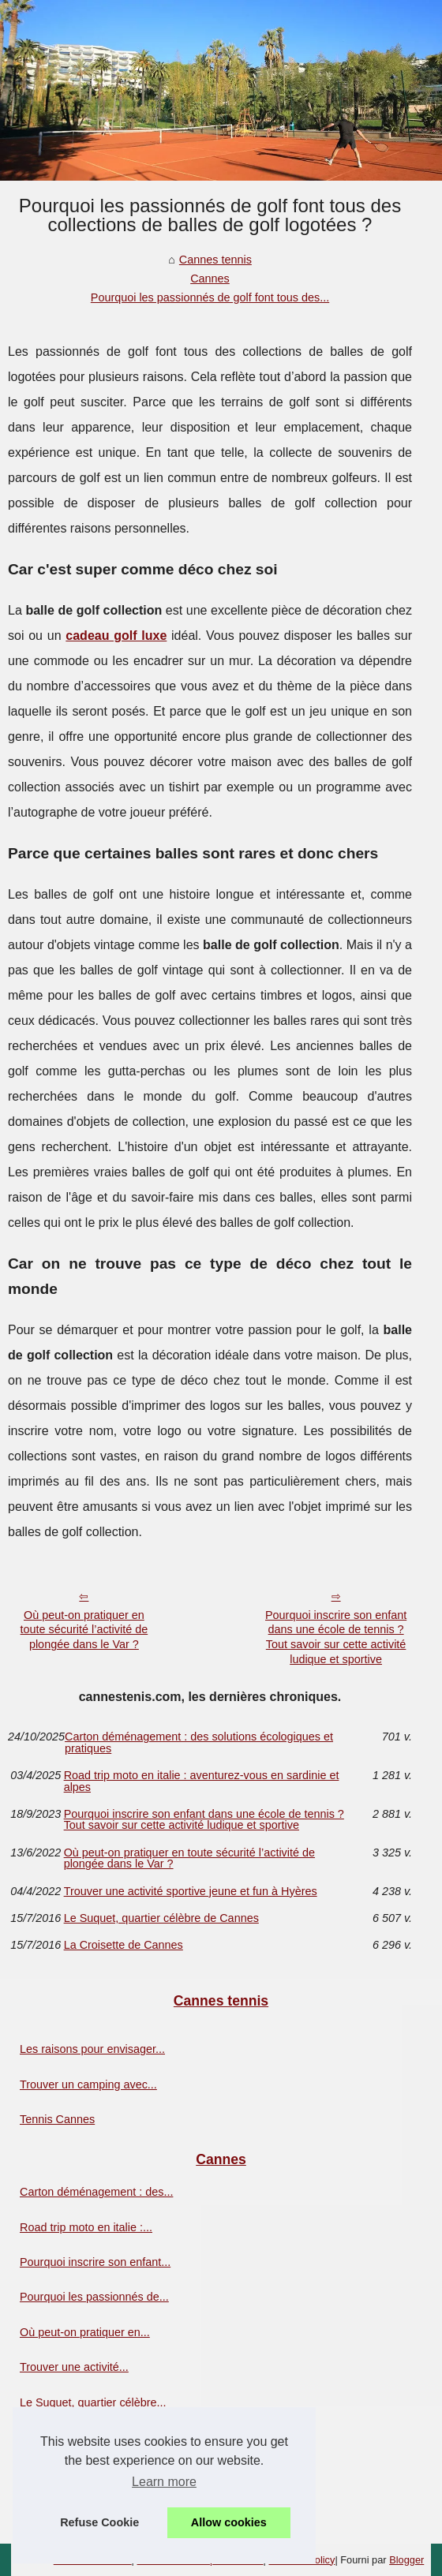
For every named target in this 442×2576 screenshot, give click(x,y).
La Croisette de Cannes (123, 1944)
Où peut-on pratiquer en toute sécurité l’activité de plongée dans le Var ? (84, 1630)
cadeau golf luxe (116, 635)
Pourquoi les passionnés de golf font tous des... (210, 297)
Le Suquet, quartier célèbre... (93, 2402)
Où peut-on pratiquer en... (85, 2332)
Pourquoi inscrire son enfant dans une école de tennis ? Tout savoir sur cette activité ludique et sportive (335, 1637)
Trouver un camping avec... (88, 2084)
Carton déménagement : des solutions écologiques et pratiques (199, 1742)
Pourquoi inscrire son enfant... (95, 2262)
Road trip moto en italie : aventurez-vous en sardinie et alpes (201, 1781)
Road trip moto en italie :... (86, 2227)
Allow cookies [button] (229, 2522)
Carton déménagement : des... (96, 2191)
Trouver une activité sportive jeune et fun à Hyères (190, 1891)
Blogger (406, 2560)
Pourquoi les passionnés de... (94, 2296)
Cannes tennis (215, 259)
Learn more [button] (164, 2481)
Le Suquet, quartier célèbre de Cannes (161, 1918)
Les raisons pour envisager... (92, 2049)
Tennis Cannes (57, 2119)
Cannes (210, 278)
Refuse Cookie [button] (99, 2522)
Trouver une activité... (74, 2367)
